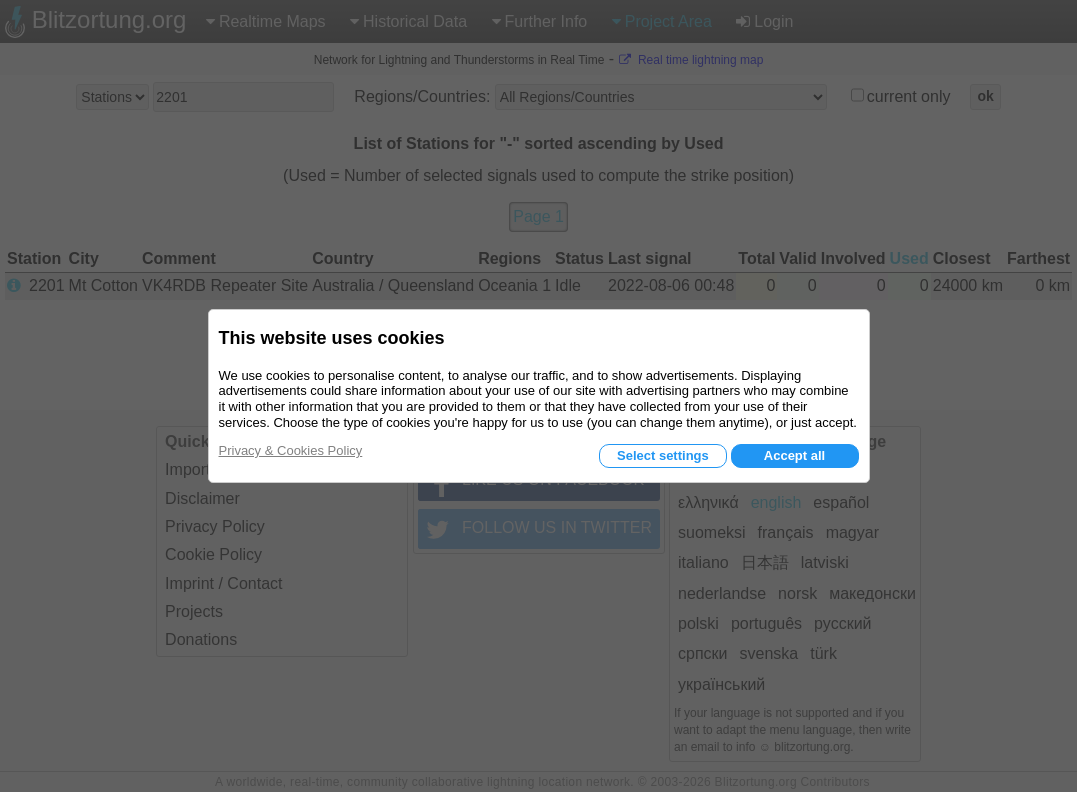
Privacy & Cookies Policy (291, 450)
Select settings (663, 455)
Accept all (794, 455)
